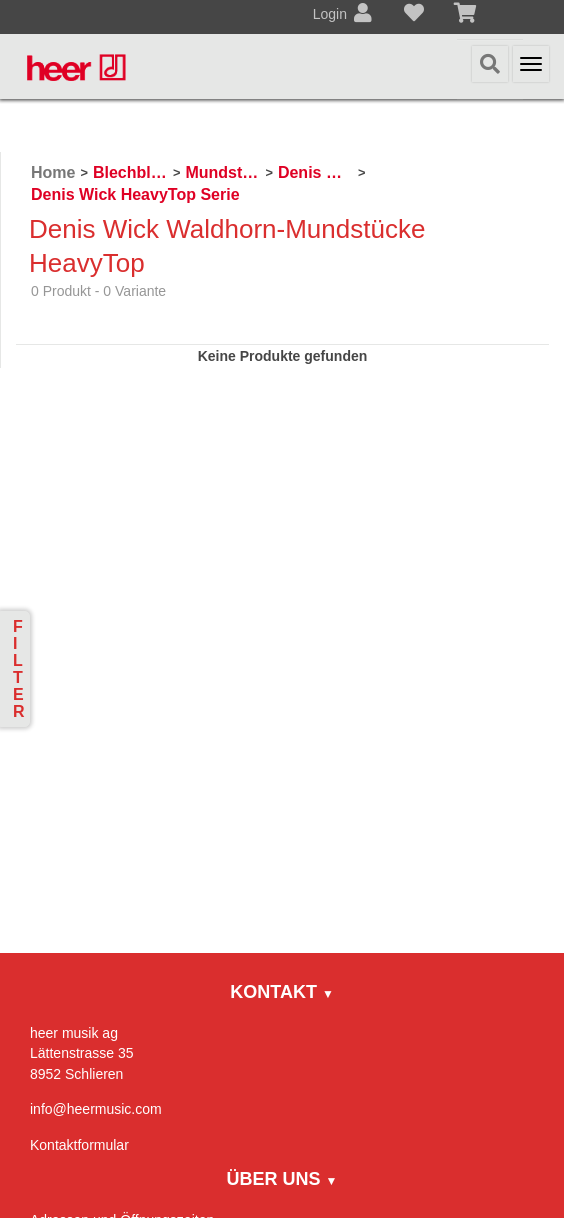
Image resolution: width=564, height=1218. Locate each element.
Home (53, 172)
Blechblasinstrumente (130, 172)
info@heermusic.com (96, 1109)
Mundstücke (222, 172)
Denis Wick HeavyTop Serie (135, 194)
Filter (19, 669)
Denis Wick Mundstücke (315, 172)
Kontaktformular (79, 1145)
